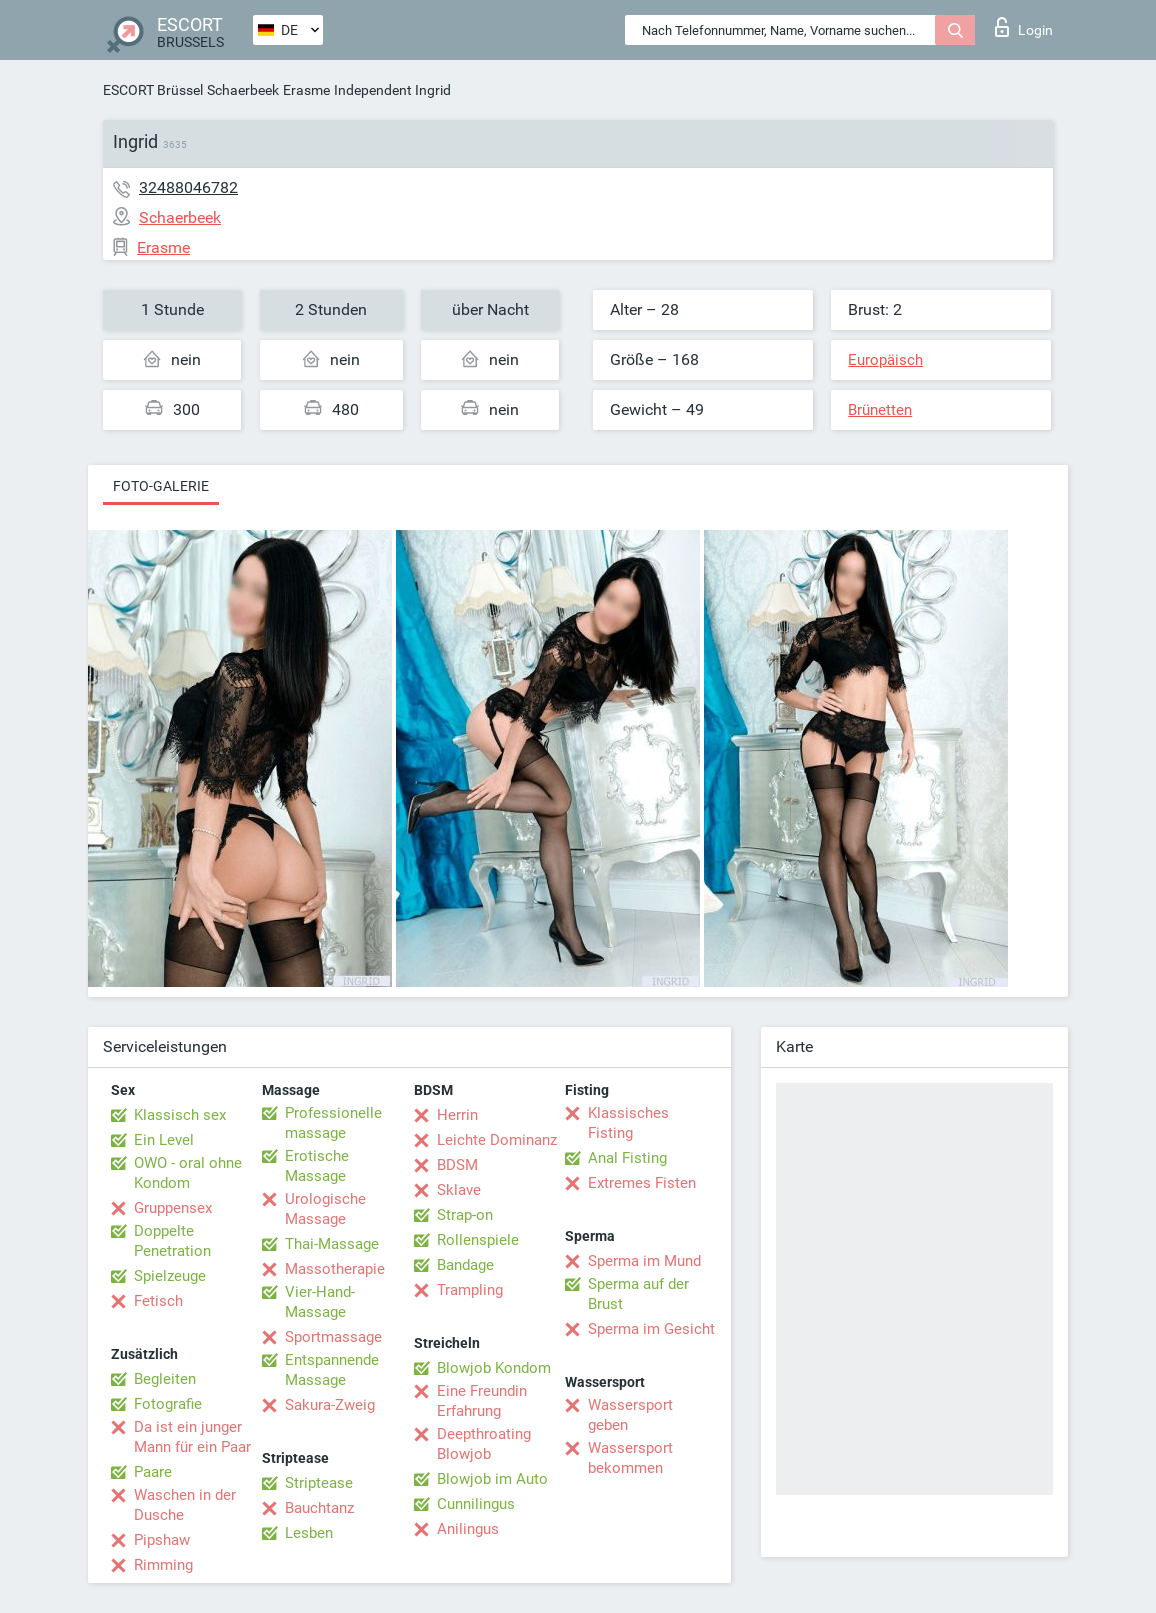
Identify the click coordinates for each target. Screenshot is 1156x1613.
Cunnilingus (476, 1504)
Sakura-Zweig (330, 1405)
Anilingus (468, 1529)
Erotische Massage (317, 1166)
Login (1024, 27)
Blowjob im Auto (492, 1479)
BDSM (457, 1165)
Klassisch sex (180, 1115)
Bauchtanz (319, 1508)
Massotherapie (335, 1269)
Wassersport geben (630, 1415)
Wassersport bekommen (630, 1458)
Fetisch (158, 1301)
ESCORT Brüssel (153, 90)
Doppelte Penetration (172, 1241)
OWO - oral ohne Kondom (188, 1173)
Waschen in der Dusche (185, 1505)
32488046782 (188, 187)
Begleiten (165, 1379)
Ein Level (164, 1140)
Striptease (319, 1483)
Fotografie (168, 1404)
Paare (153, 1472)
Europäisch (885, 360)
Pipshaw (162, 1540)
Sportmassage (333, 1337)
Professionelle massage (333, 1123)
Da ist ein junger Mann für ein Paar (192, 1437)
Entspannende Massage (332, 1370)
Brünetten (880, 410)
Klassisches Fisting (628, 1123)
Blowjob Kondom (494, 1368)
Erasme (306, 90)
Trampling (470, 1290)
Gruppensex (173, 1208)
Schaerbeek (243, 90)
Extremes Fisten (642, 1183)
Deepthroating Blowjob (484, 1444)
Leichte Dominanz (497, 1140)
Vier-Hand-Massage (320, 1302)
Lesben (309, 1533)
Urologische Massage (325, 1209)
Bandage (465, 1265)
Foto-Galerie (161, 486)
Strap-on (465, 1215)
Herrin (457, 1115)
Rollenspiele (478, 1240)
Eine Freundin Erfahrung (482, 1401)
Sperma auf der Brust (638, 1294)
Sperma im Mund (644, 1261)
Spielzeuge (170, 1276)
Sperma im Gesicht (651, 1329)
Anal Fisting (627, 1158)
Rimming (163, 1565)
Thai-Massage (332, 1244)
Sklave (459, 1190)
